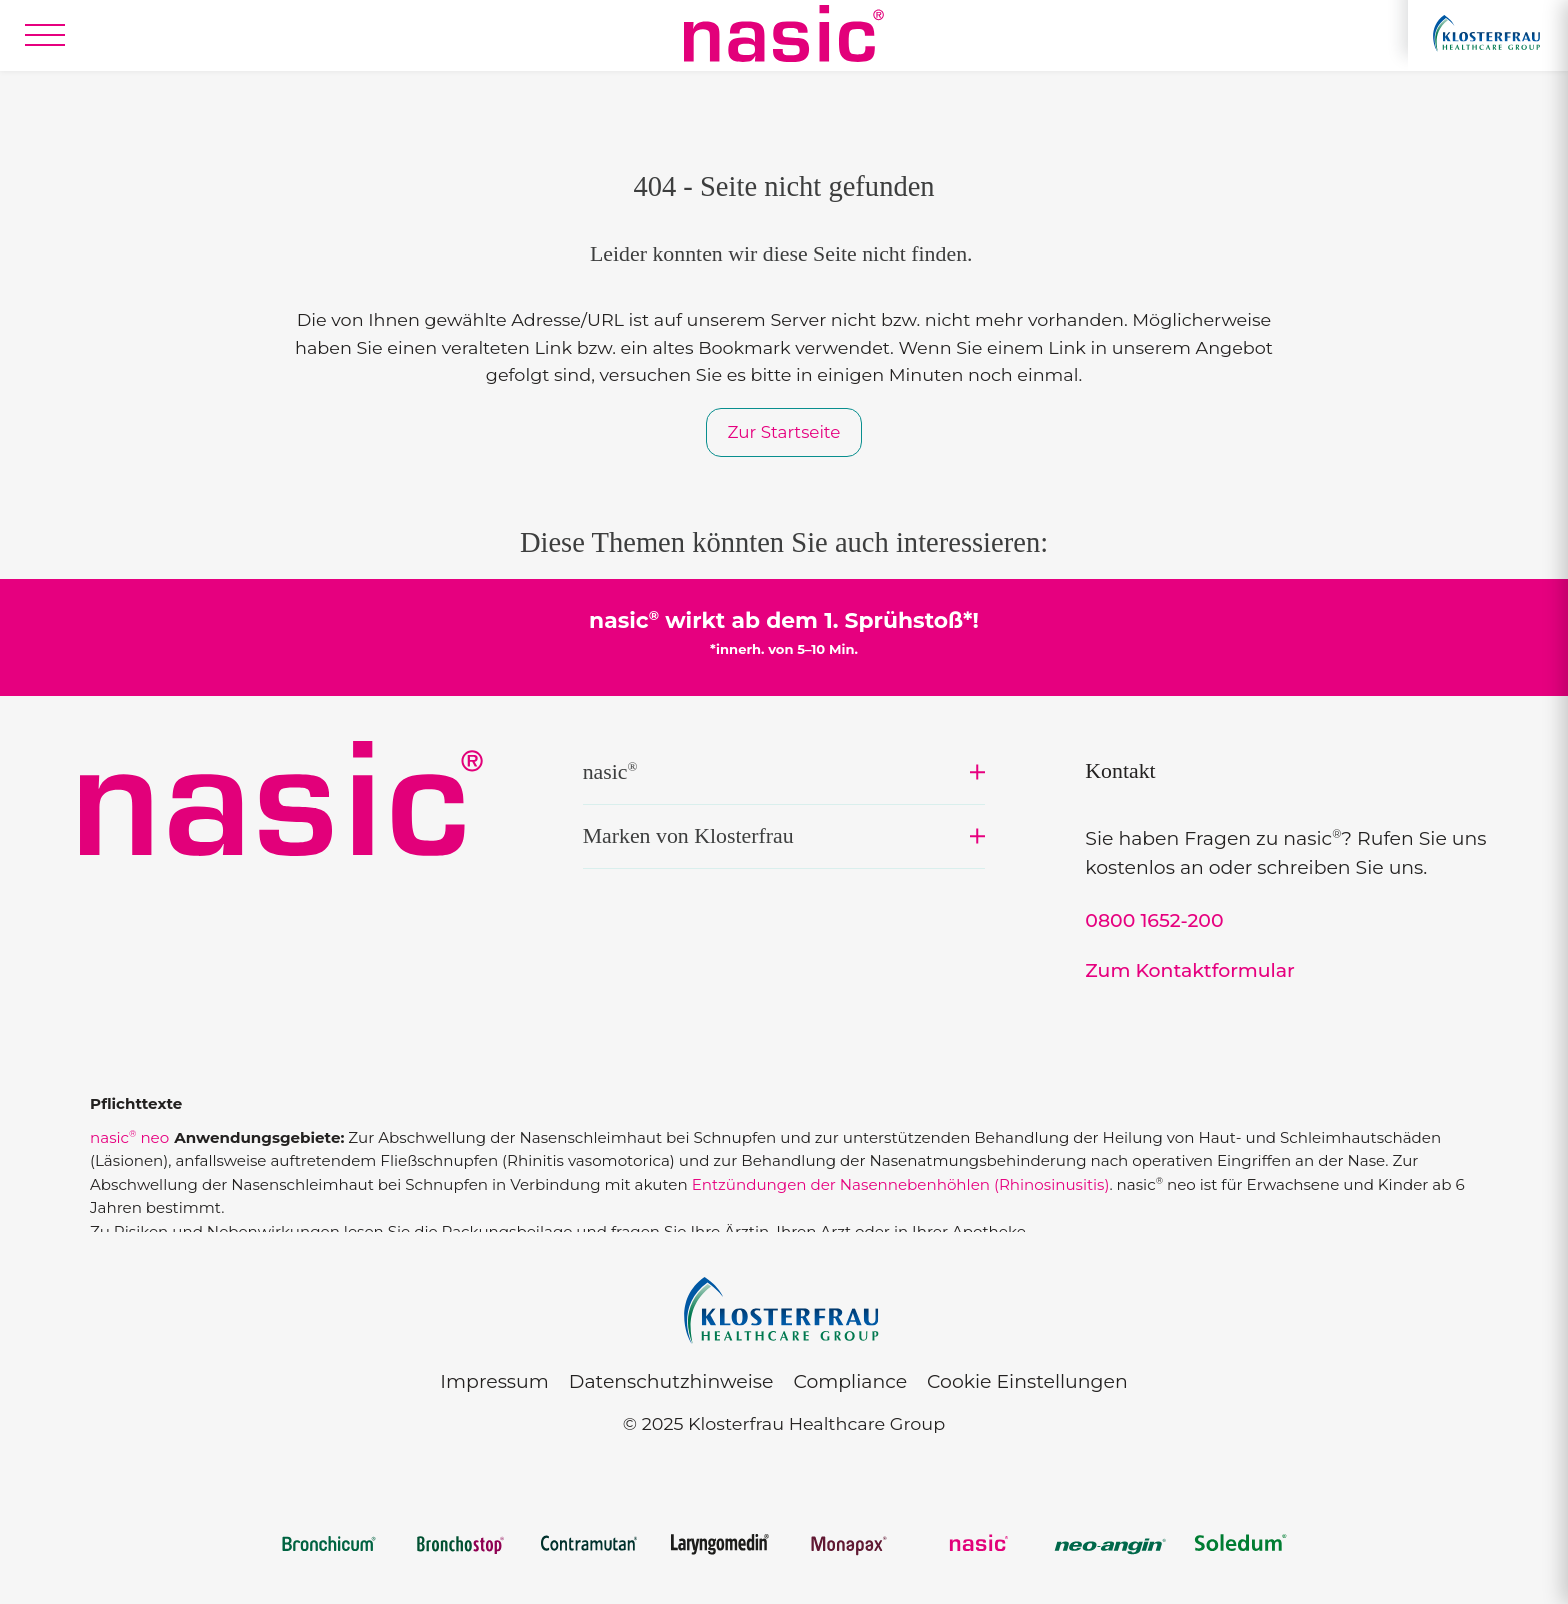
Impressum (494, 1381)
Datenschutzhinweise (671, 1381)
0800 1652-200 (1154, 920)
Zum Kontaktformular (1190, 970)
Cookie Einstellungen (1027, 1381)
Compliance (850, 1381)
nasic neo (129, 1137)
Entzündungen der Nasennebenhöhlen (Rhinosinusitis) (901, 1184)
